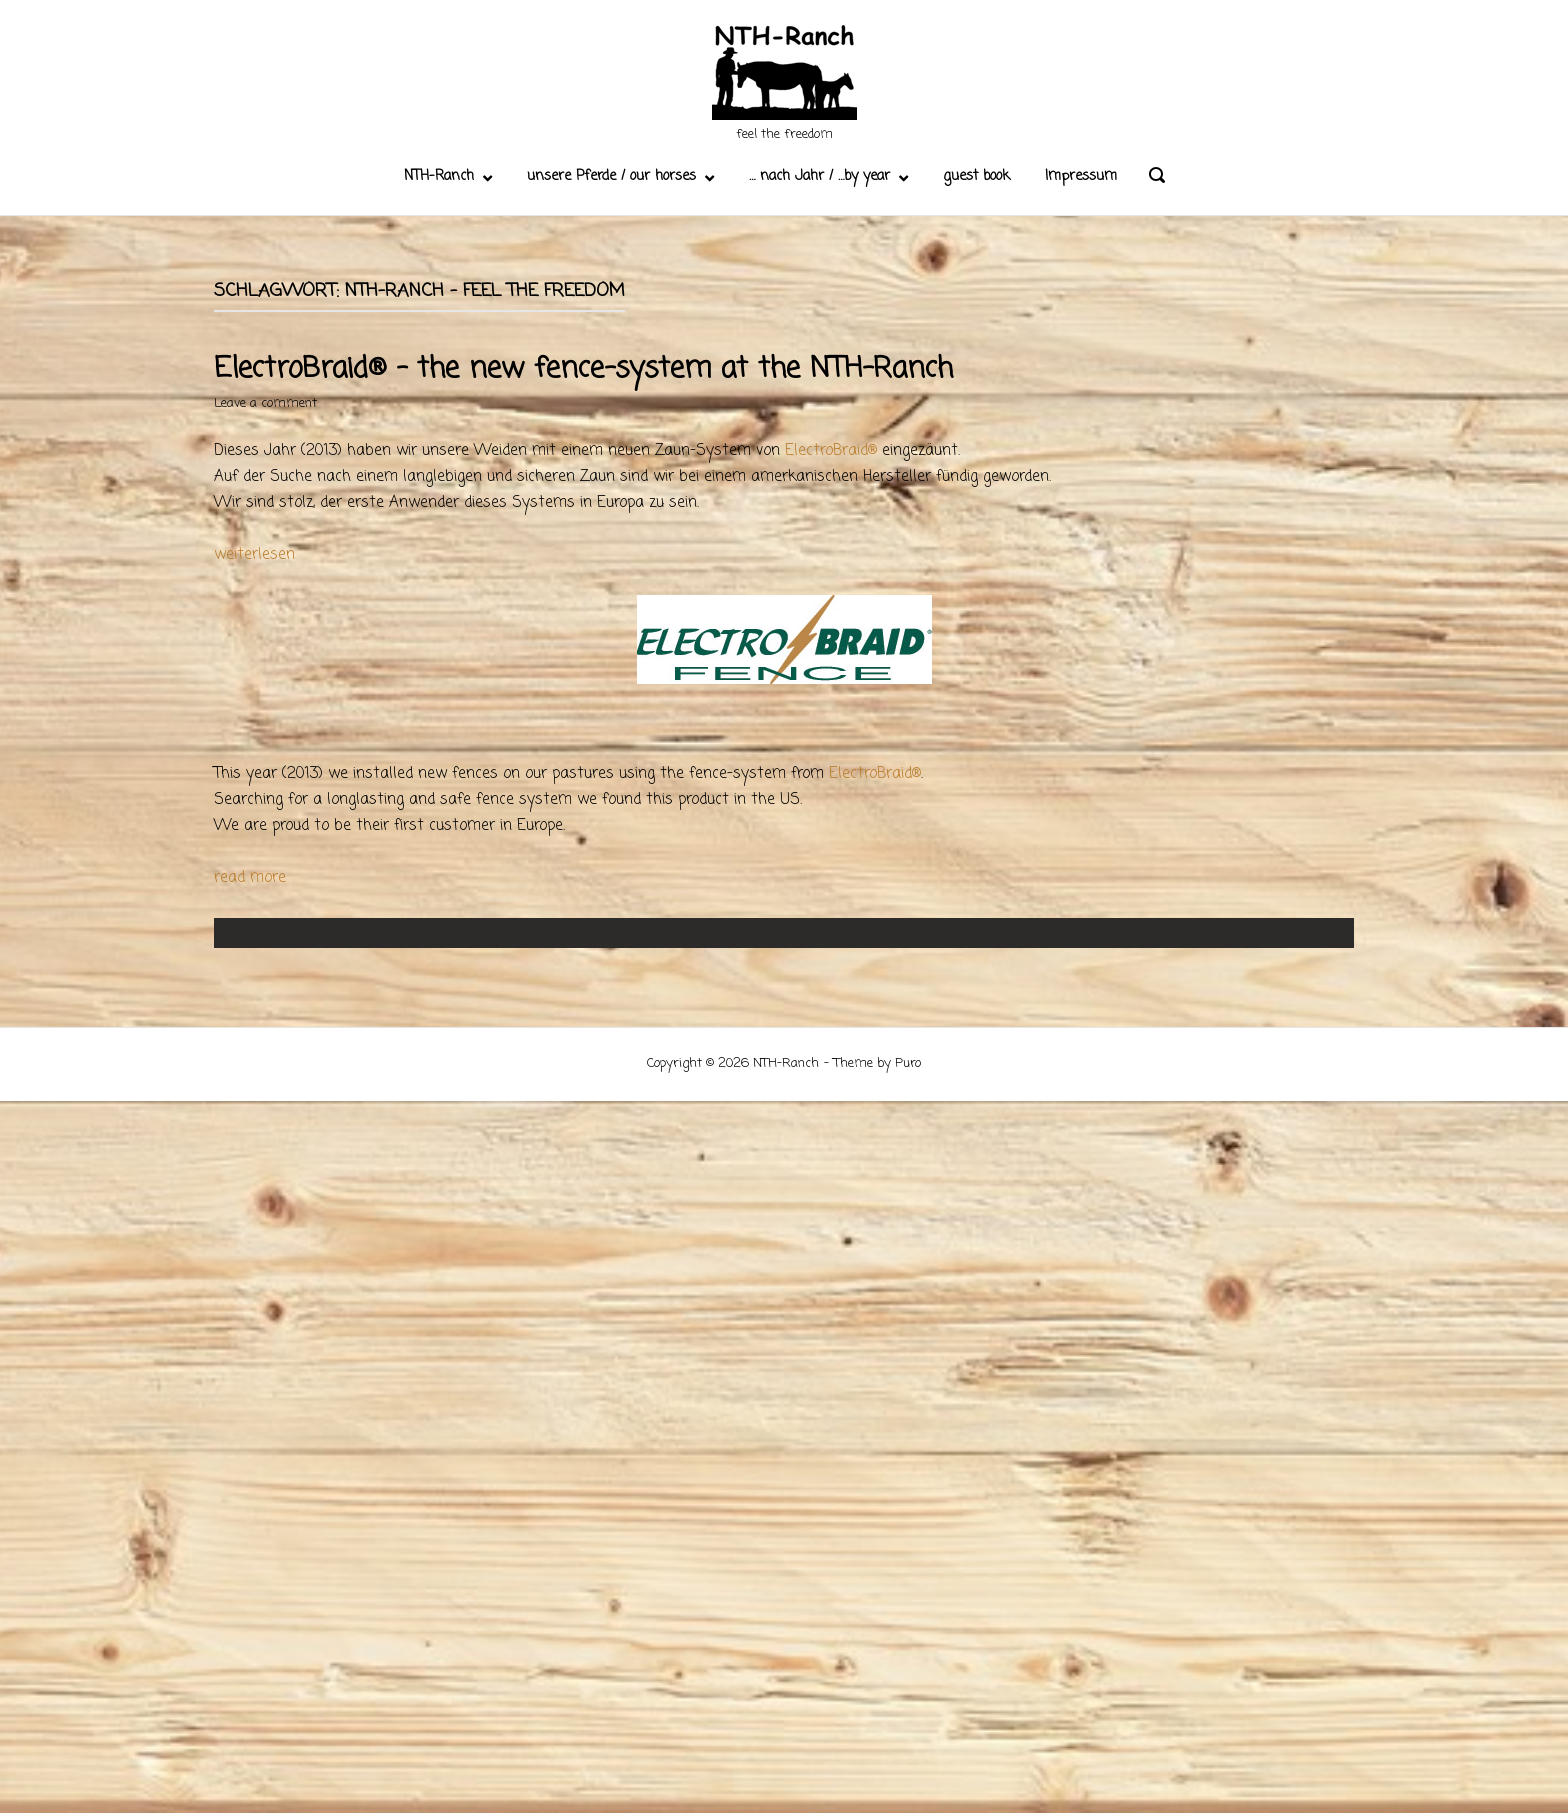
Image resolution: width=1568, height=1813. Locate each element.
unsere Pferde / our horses (611, 176)
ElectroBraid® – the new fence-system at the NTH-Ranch (583, 369)
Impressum (1081, 176)
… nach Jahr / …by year (819, 176)
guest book (976, 176)
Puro (908, 1063)
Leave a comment (265, 403)
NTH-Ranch (439, 176)
